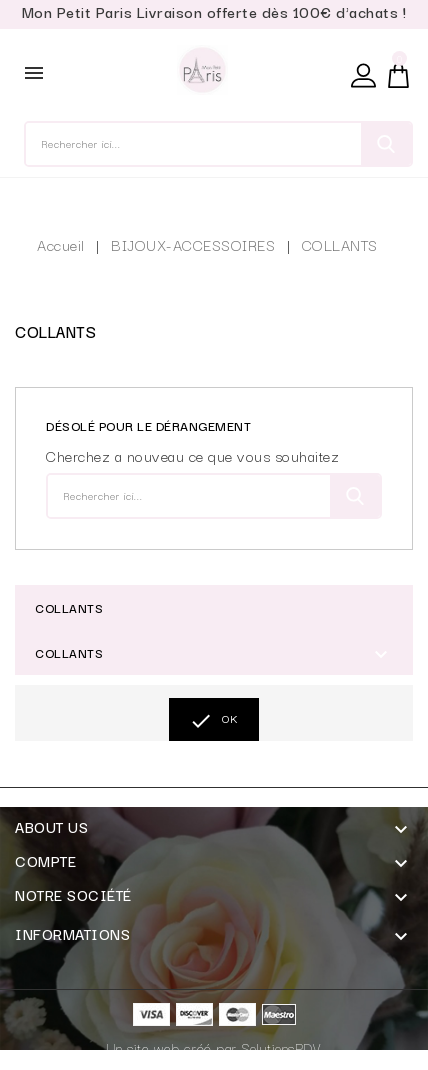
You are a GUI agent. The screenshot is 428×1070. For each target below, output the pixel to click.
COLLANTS (69, 607)
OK (214, 721)
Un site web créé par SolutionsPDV (214, 1048)
